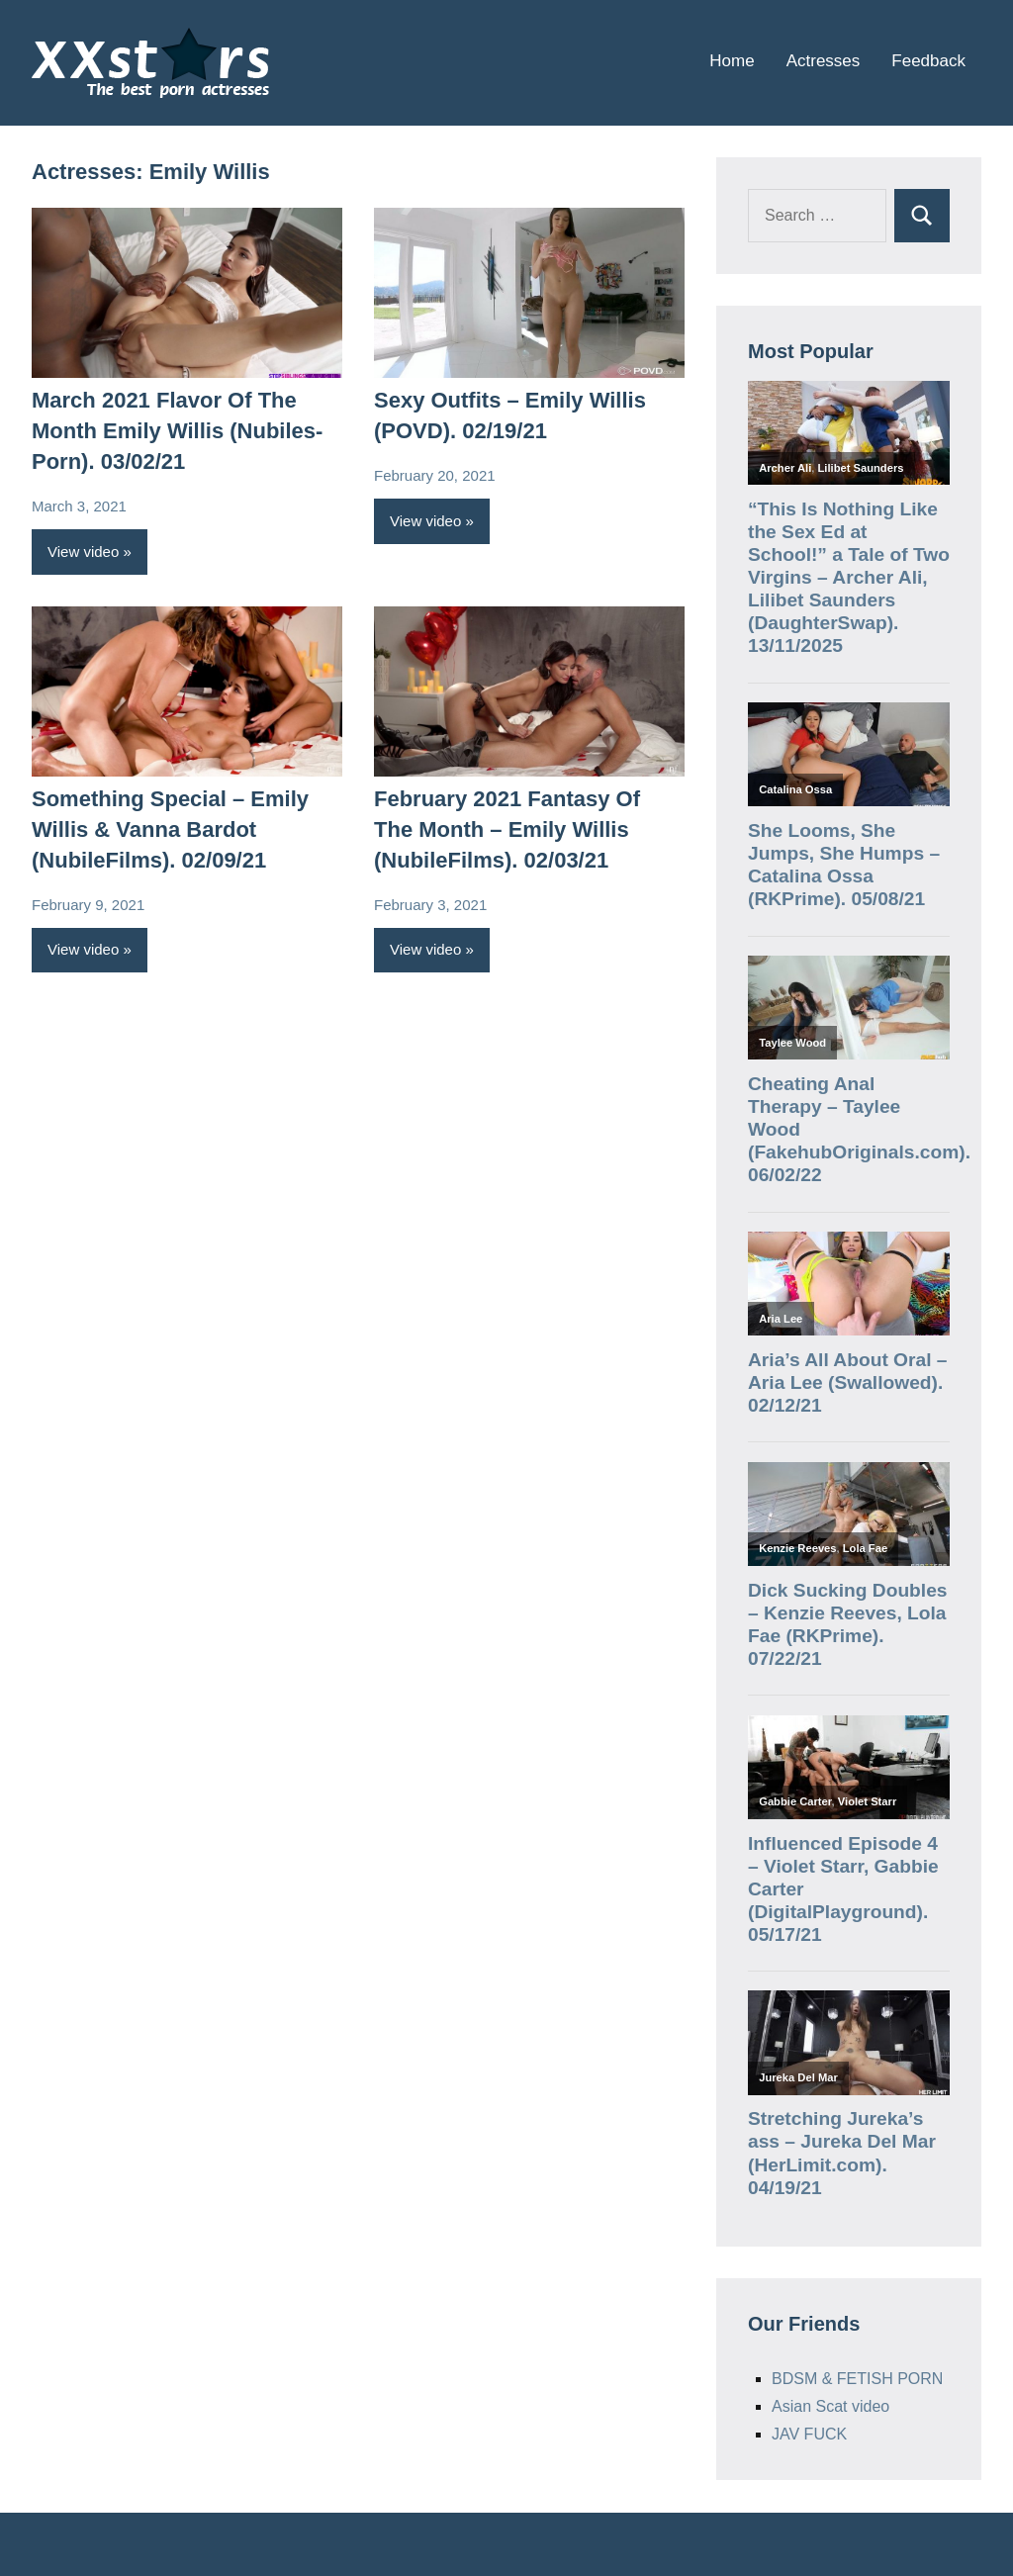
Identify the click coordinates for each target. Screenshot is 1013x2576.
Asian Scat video (830, 2406)
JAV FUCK (809, 2434)
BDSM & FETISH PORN (857, 2378)
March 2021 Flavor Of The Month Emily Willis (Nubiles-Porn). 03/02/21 (177, 431)
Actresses (823, 60)
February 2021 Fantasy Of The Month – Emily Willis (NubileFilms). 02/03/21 (507, 829)
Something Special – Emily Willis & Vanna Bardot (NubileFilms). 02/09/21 (170, 829)
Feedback (928, 60)
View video (83, 551)
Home (731, 60)
